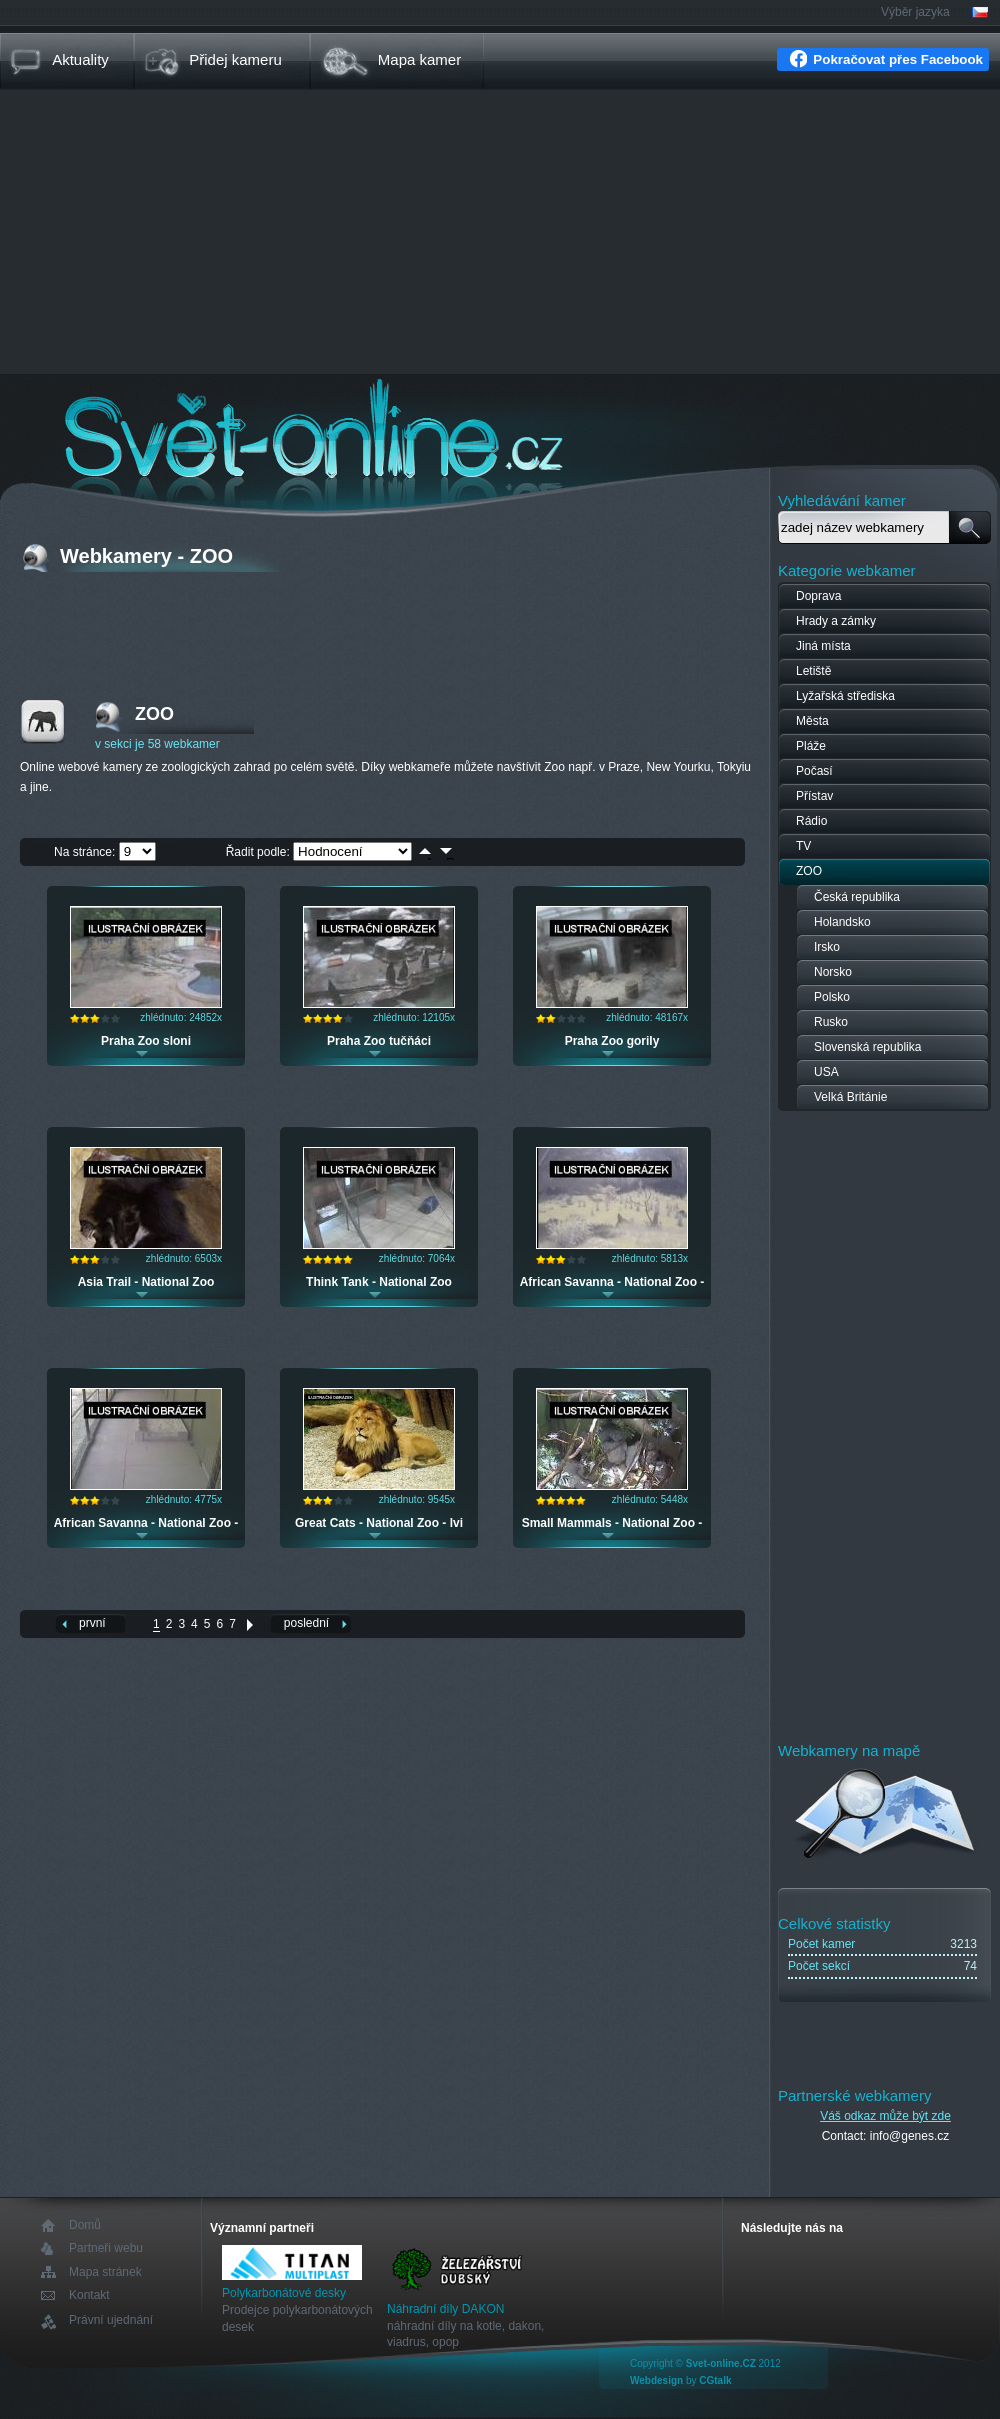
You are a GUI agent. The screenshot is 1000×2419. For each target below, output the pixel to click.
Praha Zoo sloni (146, 1041)
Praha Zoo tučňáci (379, 1041)
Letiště (813, 671)
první (92, 1623)
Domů (85, 2225)
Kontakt (89, 2295)
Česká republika (857, 897)
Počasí (814, 771)
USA (826, 1072)
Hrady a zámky (836, 621)
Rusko (831, 1022)
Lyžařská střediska (845, 696)
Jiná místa (823, 646)
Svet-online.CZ (721, 2363)
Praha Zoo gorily (612, 1041)
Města (812, 721)
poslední (306, 1623)
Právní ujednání (111, 2320)
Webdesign (656, 2380)
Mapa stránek (105, 2272)
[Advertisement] (500, 234)
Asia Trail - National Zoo (146, 1282)
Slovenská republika (867, 1047)
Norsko (833, 972)
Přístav (814, 796)
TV (803, 846)
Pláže (811, 746)
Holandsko (842, 922)
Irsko (827, 947)
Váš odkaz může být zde (885, 2116)
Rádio (811, 821)
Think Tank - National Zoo (379, 1282)
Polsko (832, 997)
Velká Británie (850, 1097)
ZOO (809, 871)
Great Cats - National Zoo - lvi (379, 1523)
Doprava (818, 596)
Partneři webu (106, 2248)
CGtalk (715, 2380)
